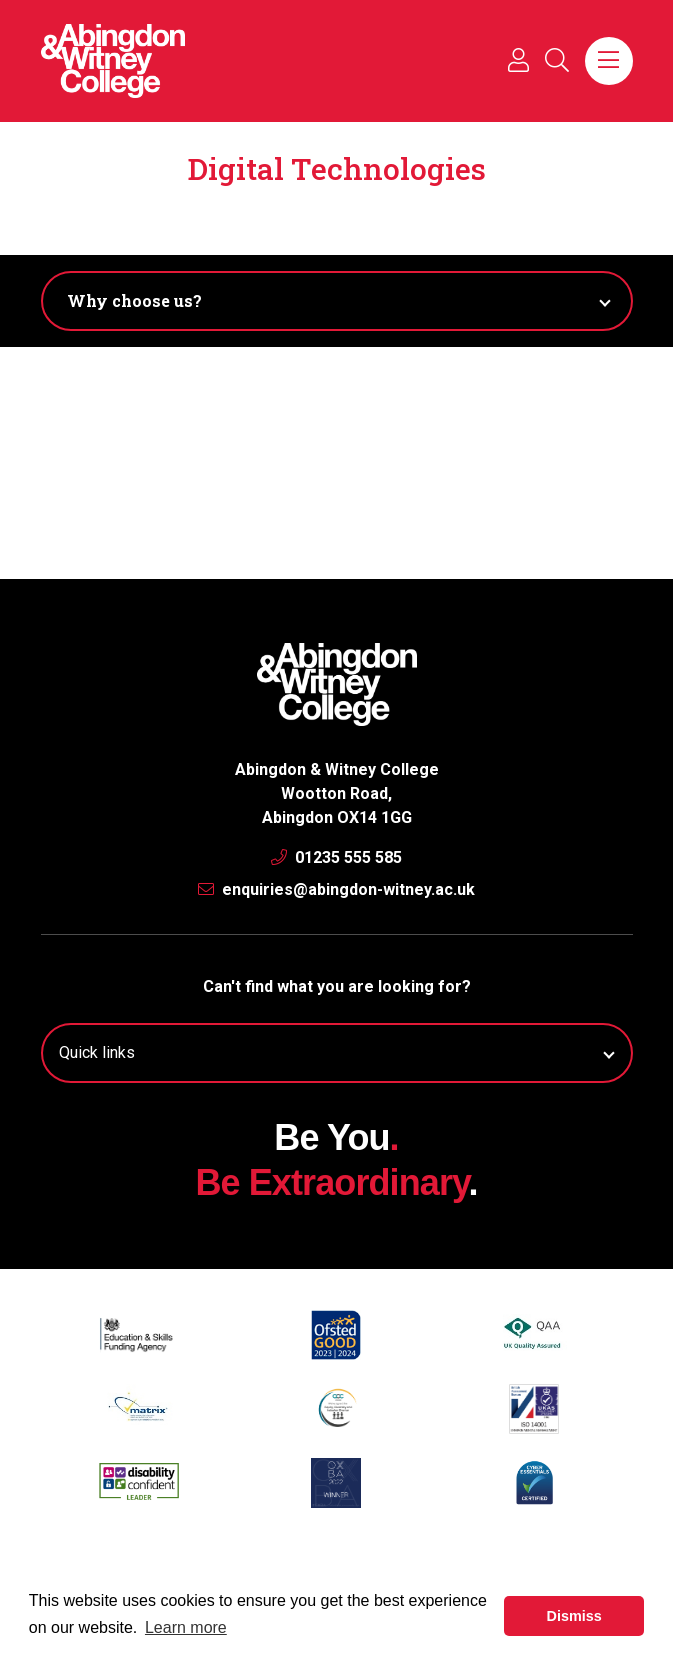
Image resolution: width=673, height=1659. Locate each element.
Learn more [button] (186, 1627)
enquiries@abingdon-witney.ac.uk (336, 889)
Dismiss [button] (574, 1616)
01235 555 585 (336, 857)
